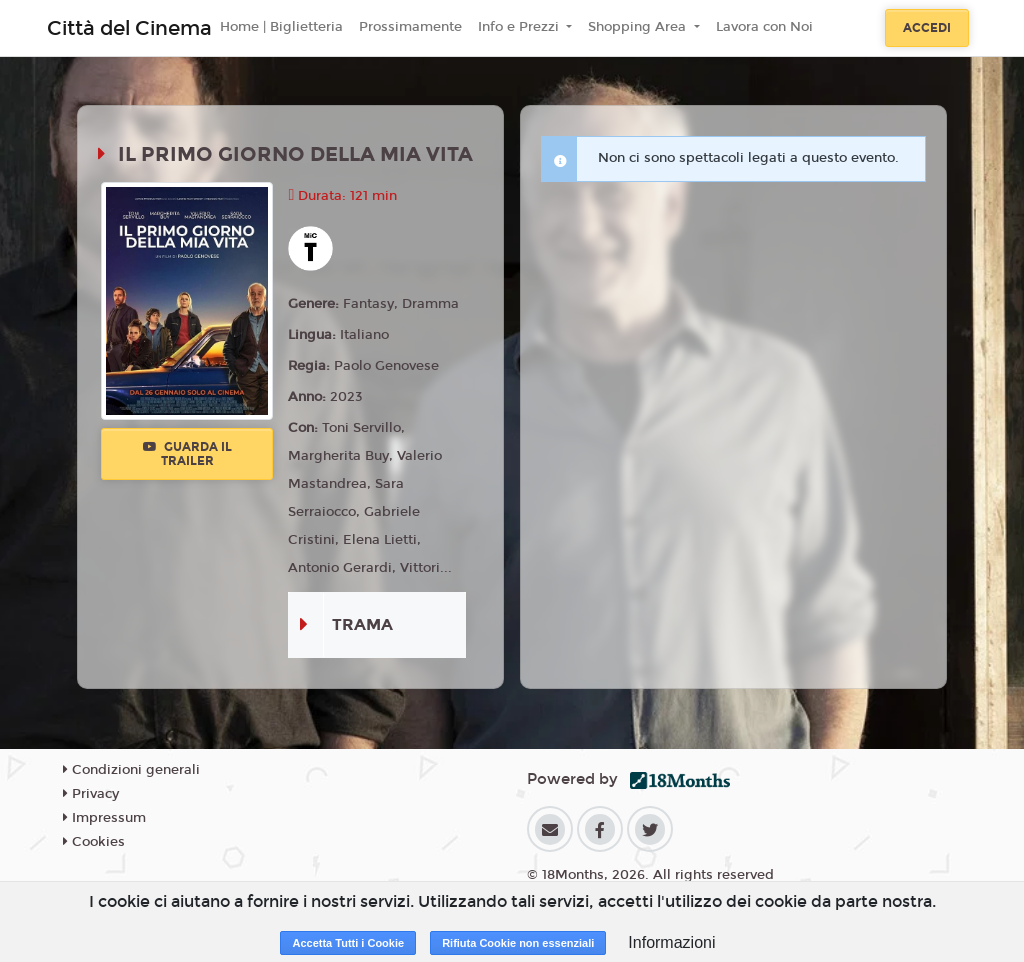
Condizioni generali (131, 770)
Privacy (91, 794)
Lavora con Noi (764, 27)
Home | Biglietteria (281, 27)
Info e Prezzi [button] (520, 27)
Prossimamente (410, 27)
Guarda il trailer (187, 454)
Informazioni (671, 942)
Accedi (927, 28)
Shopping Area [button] (639, 27)
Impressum (104, 818)
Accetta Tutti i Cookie (348, 943)
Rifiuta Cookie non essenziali (518, 943)
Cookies (94, 842)
